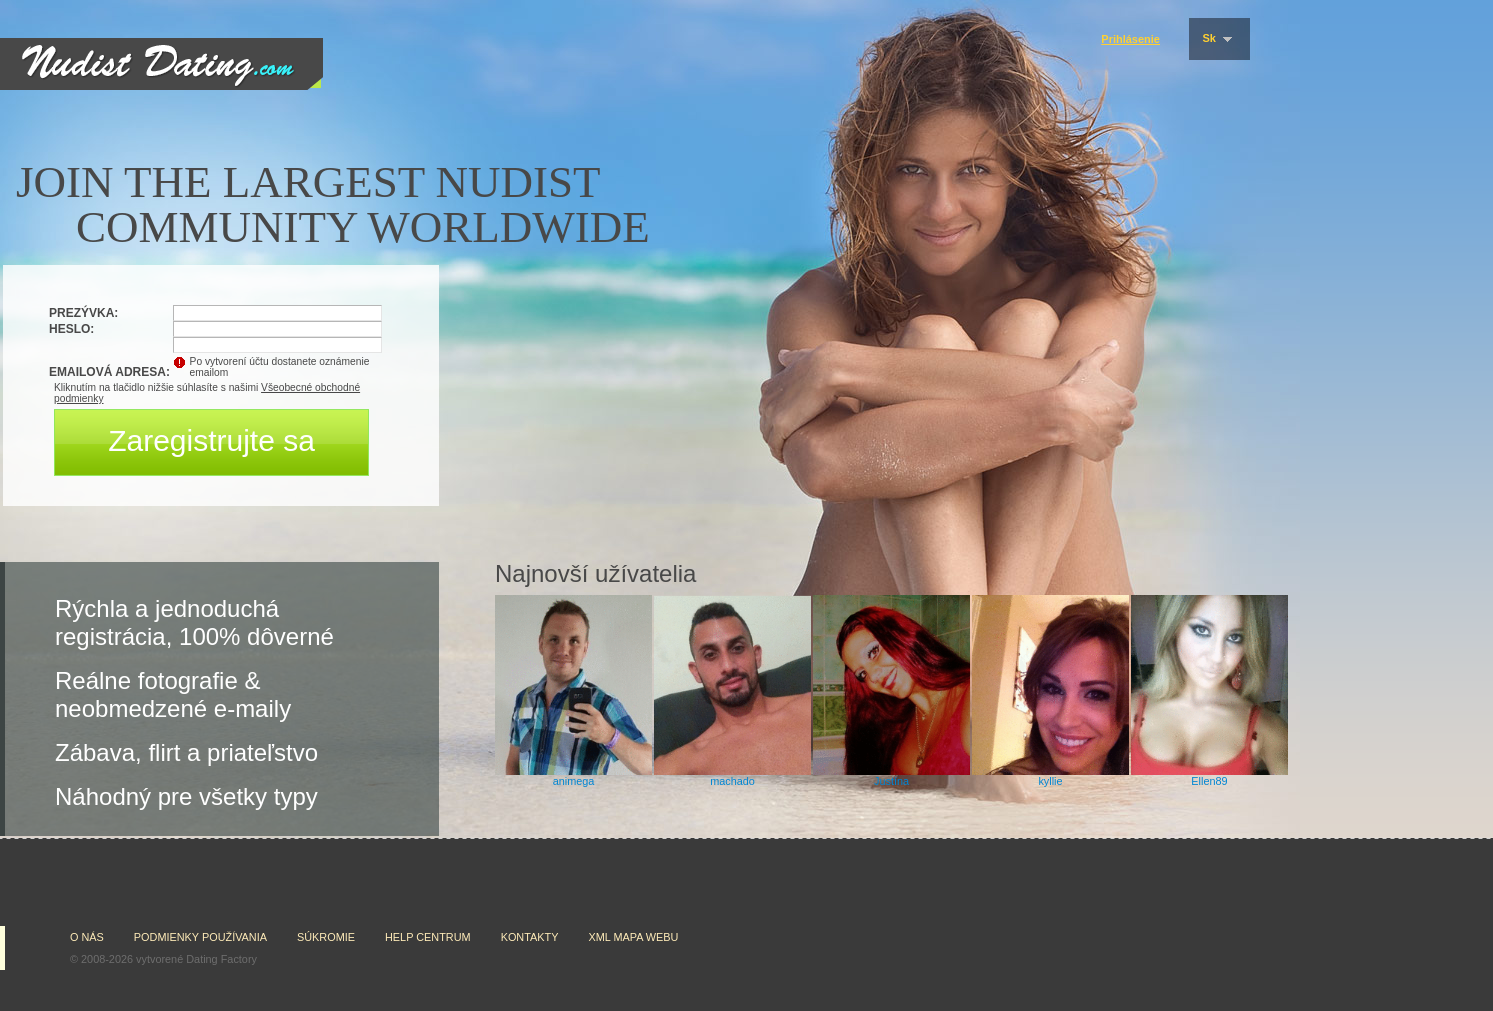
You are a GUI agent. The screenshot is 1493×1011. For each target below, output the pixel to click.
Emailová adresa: (109, 372)
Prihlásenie (1130, 39)
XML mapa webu (633, 937)
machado (732, 781)
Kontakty (530, 937)
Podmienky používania (200, 937)
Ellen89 (1209, 781)
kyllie (1050, 781)
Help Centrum (428, 937)
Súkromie (326, 937)
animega (574, 781)
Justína (891, 781)
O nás (87, 937)
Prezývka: (83, 313)
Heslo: (71, 329)
